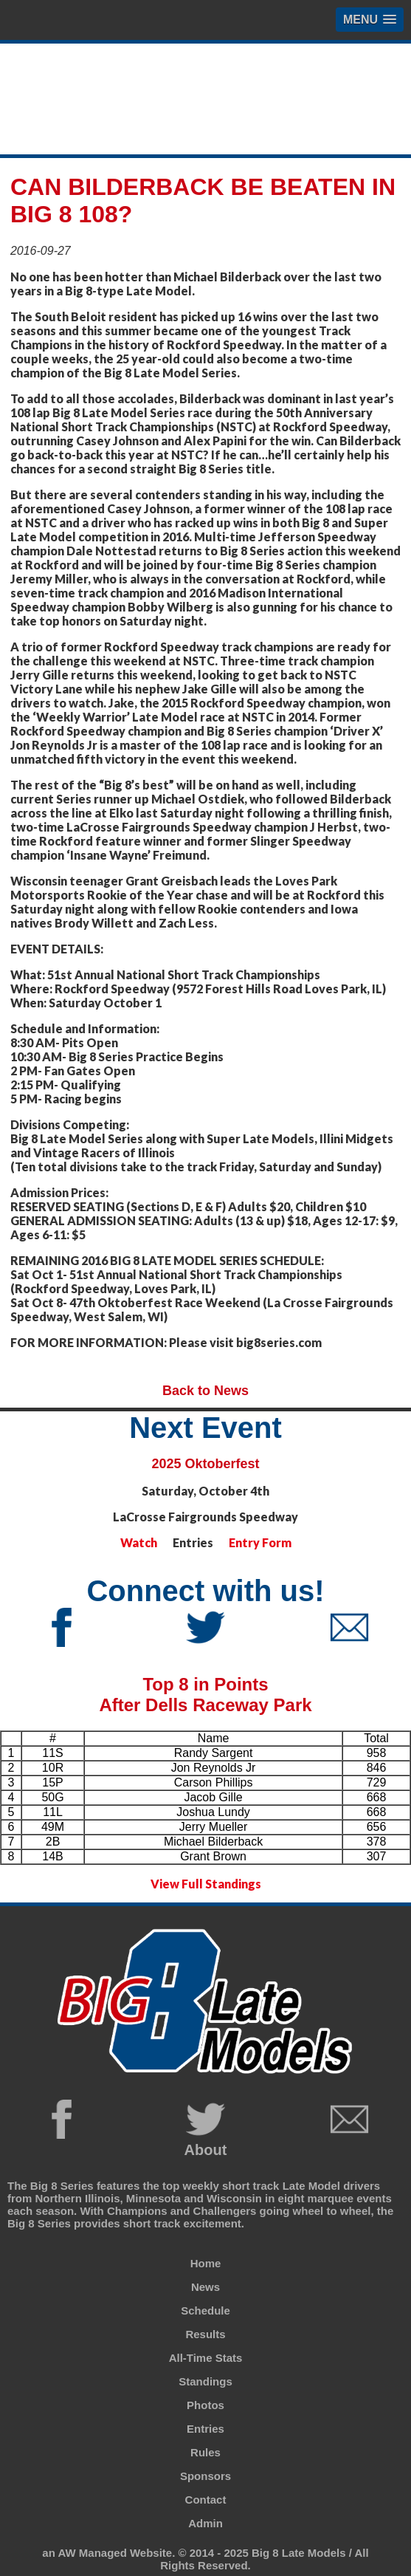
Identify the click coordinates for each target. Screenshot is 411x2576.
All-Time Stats (206, 2357)
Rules (205, 2452)
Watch (138, 1542)
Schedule (205, 2310)
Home (205, 2263)
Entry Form (260, 1542)
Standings (205, 2381)
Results (205, 2334)
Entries (205, 2428)
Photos (205, 2405)
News (205, 2287)
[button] (370, 19)
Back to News (205, 1390)
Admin (205, 2523)
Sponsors (205, 2476)
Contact (206, 2499)
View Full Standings (206, 1884)
